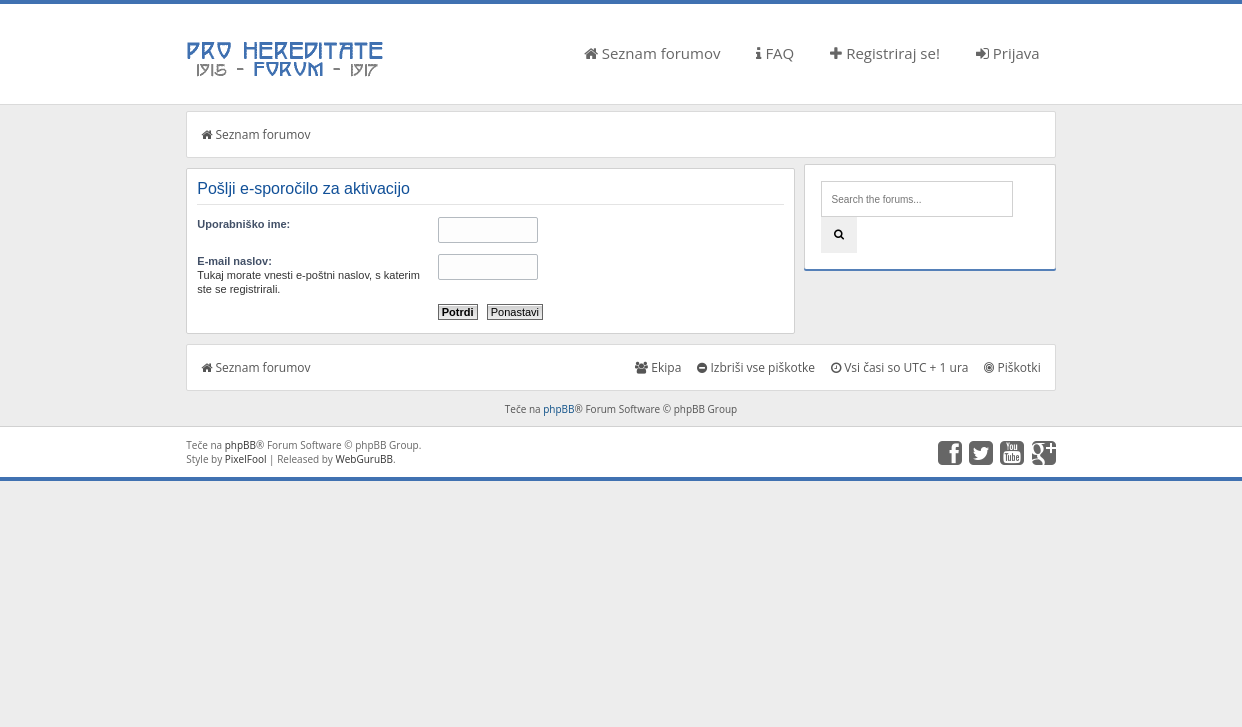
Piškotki (1012, 367)
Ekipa (658, 367)
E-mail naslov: (234, 261)
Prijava (1008, 53)
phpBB (558, 409)
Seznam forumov (652, 53)
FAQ (775, 53)
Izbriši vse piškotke (756, 367)
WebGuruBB (364, 459)
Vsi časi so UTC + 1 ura (899, 367)
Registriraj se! (885, 53)
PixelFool (246, 459)
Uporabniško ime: (243, 224)
